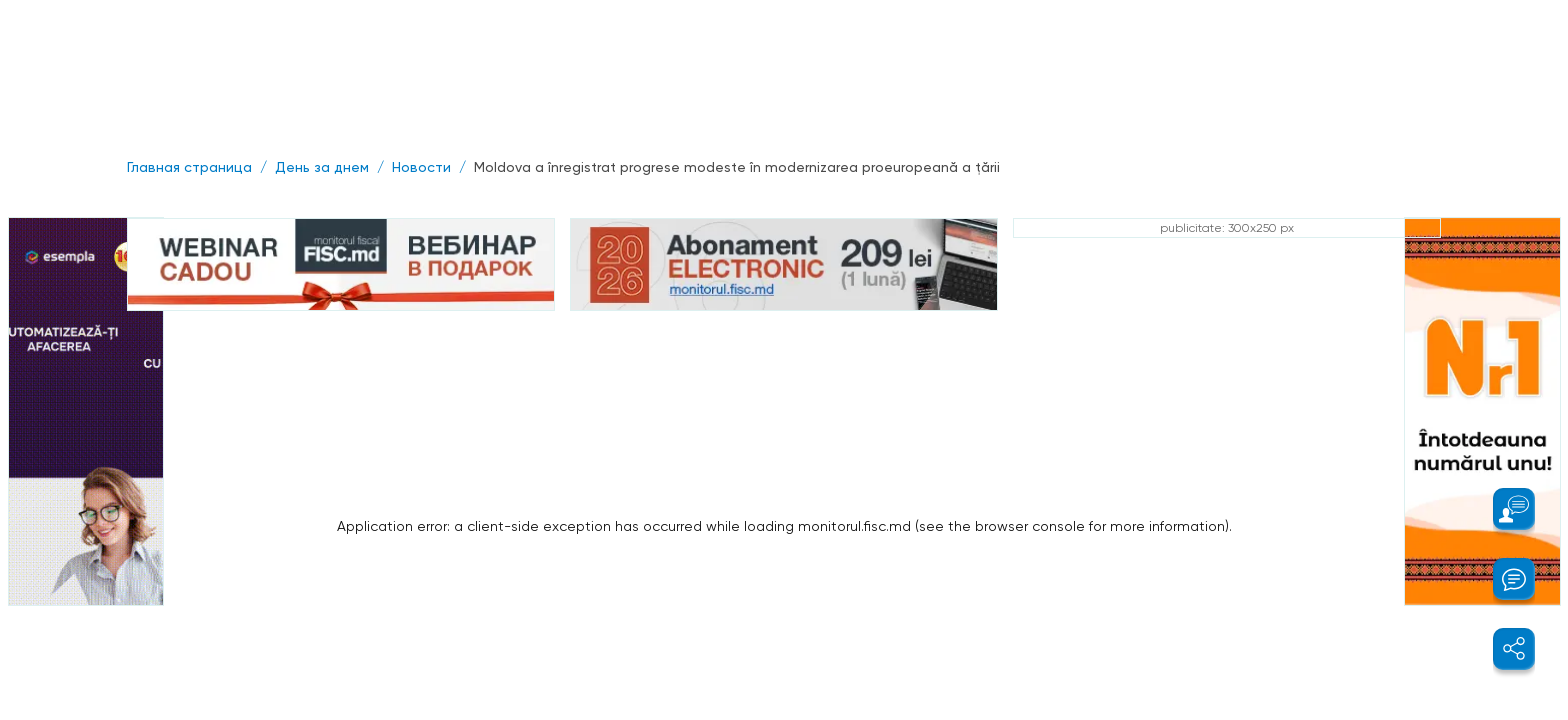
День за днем (322, 167)
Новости (421, 167)
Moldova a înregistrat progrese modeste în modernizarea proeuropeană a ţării (737, 167)
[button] (1502, 509)
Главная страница (189, 167)
